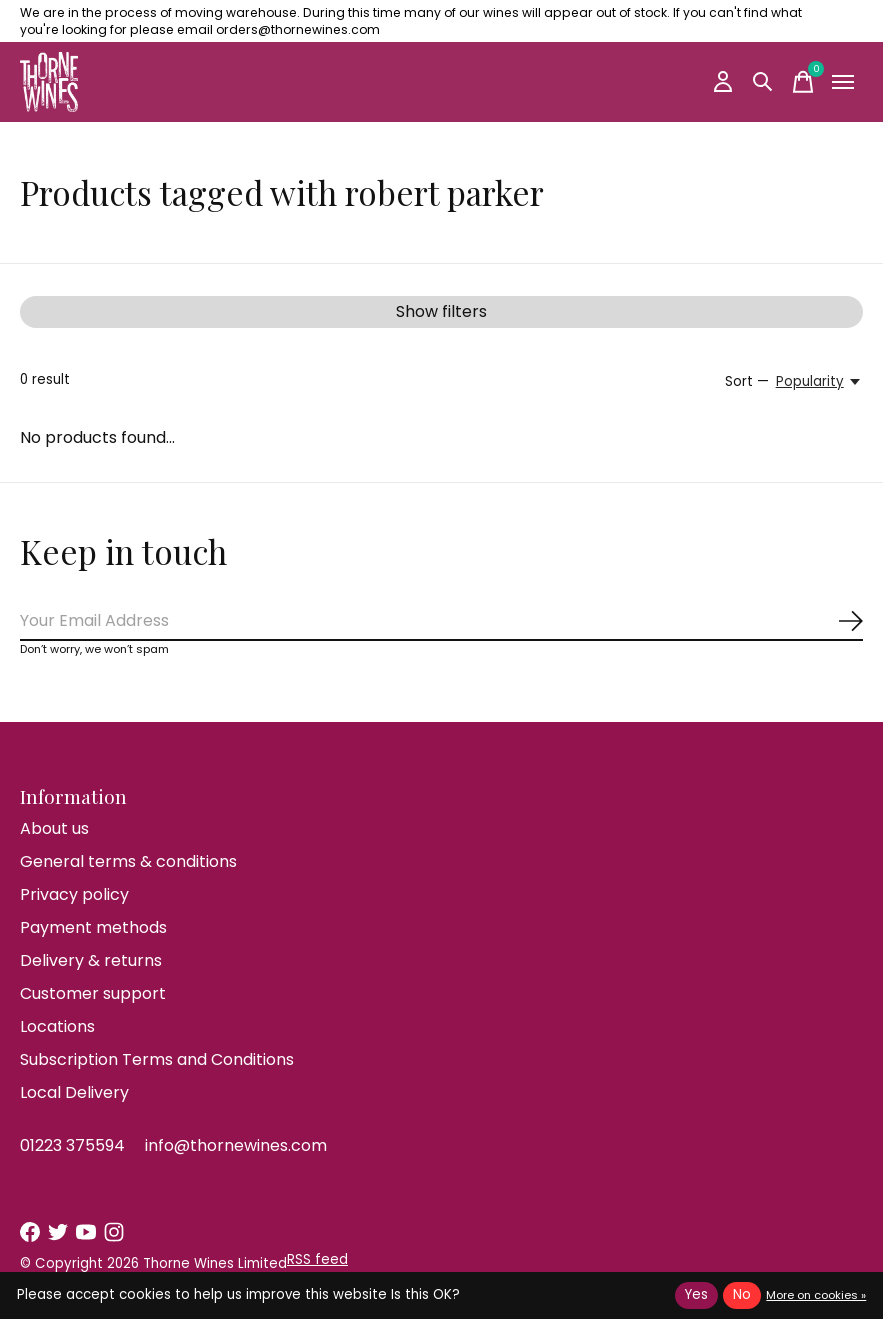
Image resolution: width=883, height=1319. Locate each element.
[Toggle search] (763, 82)
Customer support (93, 993)
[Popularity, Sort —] (819, 382)
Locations (57, 1026)
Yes (696, 1294)
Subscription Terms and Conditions (157, 1059)
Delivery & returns (91, 960)
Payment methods (93, 927)
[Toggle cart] (803, 82)
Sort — (747, 381)
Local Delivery (74, 1092)
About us (54, 828)
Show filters (441, 311)
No (742, 1294)
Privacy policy (74, 894)
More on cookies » (816, 1295)
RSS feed (317, 1259)
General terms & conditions (128, 861)
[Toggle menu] (843, 82)
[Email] (441, 621)
